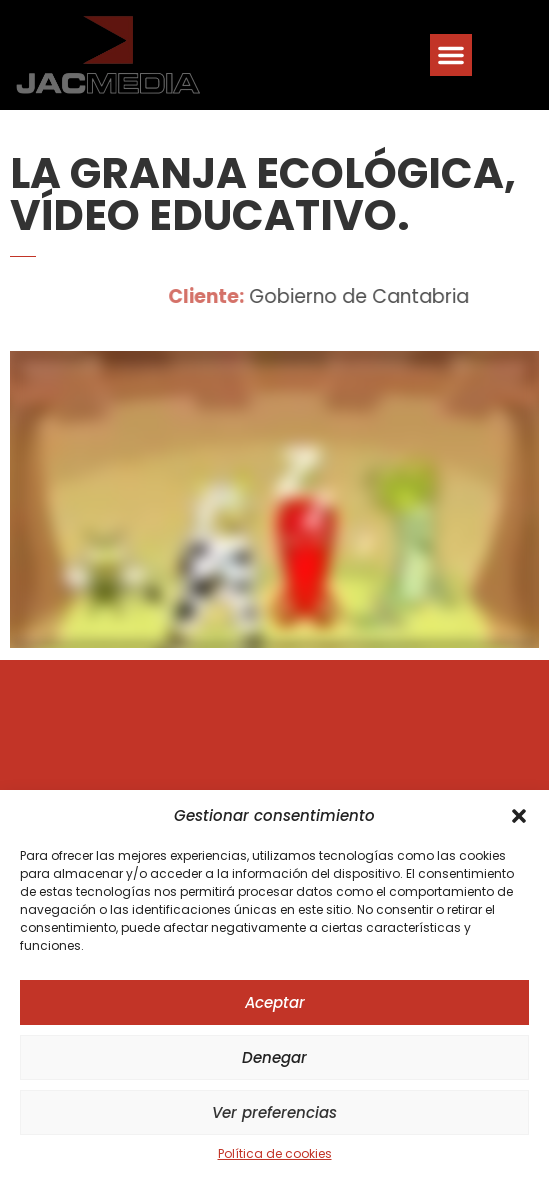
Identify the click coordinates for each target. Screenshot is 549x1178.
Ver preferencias (274, 1112)
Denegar (274, 1057)
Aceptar (275, 1002)
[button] (519, 816)
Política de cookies (275, 1153)
